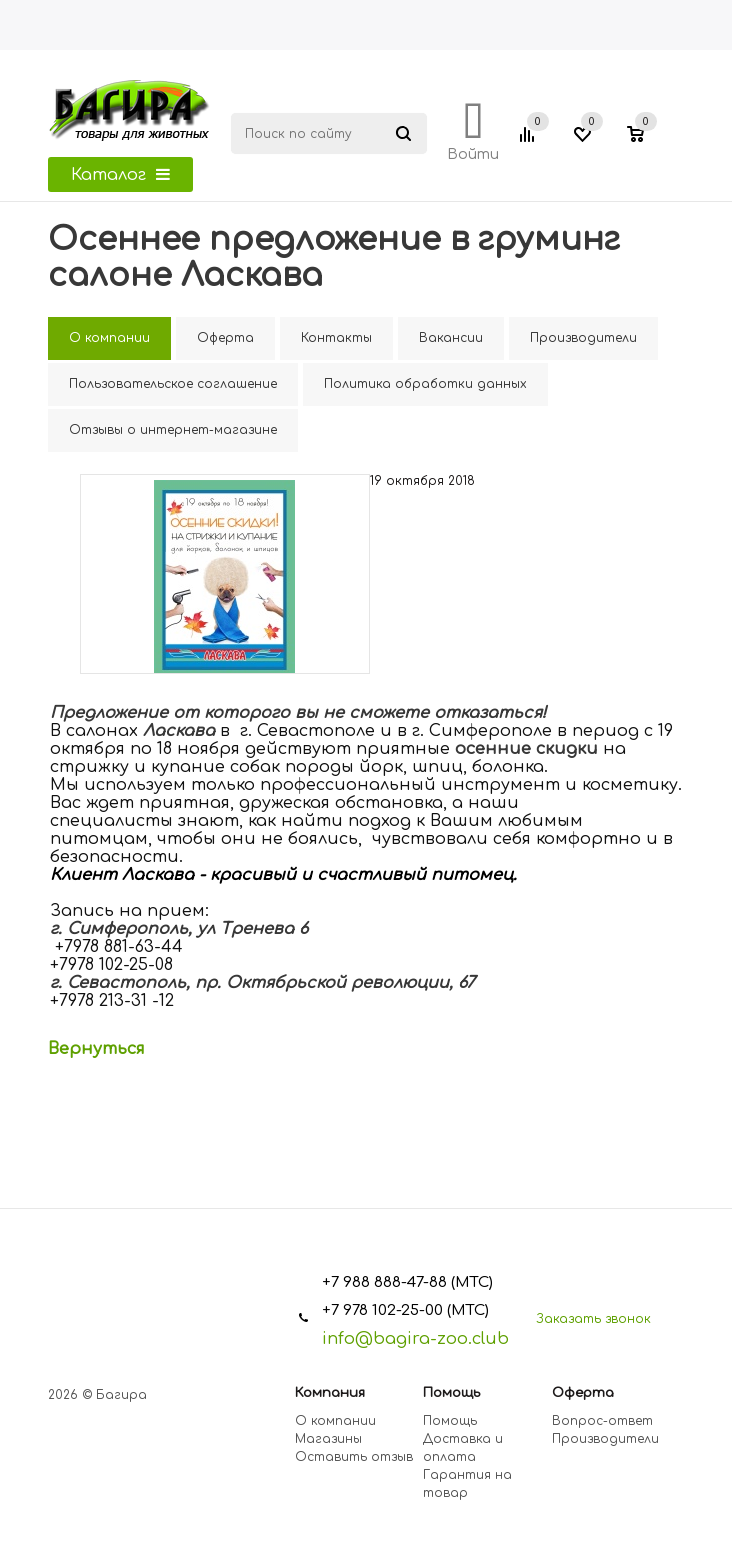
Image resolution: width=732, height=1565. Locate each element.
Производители (605, 1439)
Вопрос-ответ (602, 1421)
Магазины (328, 1439)
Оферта (583, 1393)
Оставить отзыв (354, 1457)
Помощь (451, 1393)
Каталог (120, 175)
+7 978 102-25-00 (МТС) (405, 1310)
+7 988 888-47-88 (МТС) (407, 1282)
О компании (335, 1421)
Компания (330, 1393)
